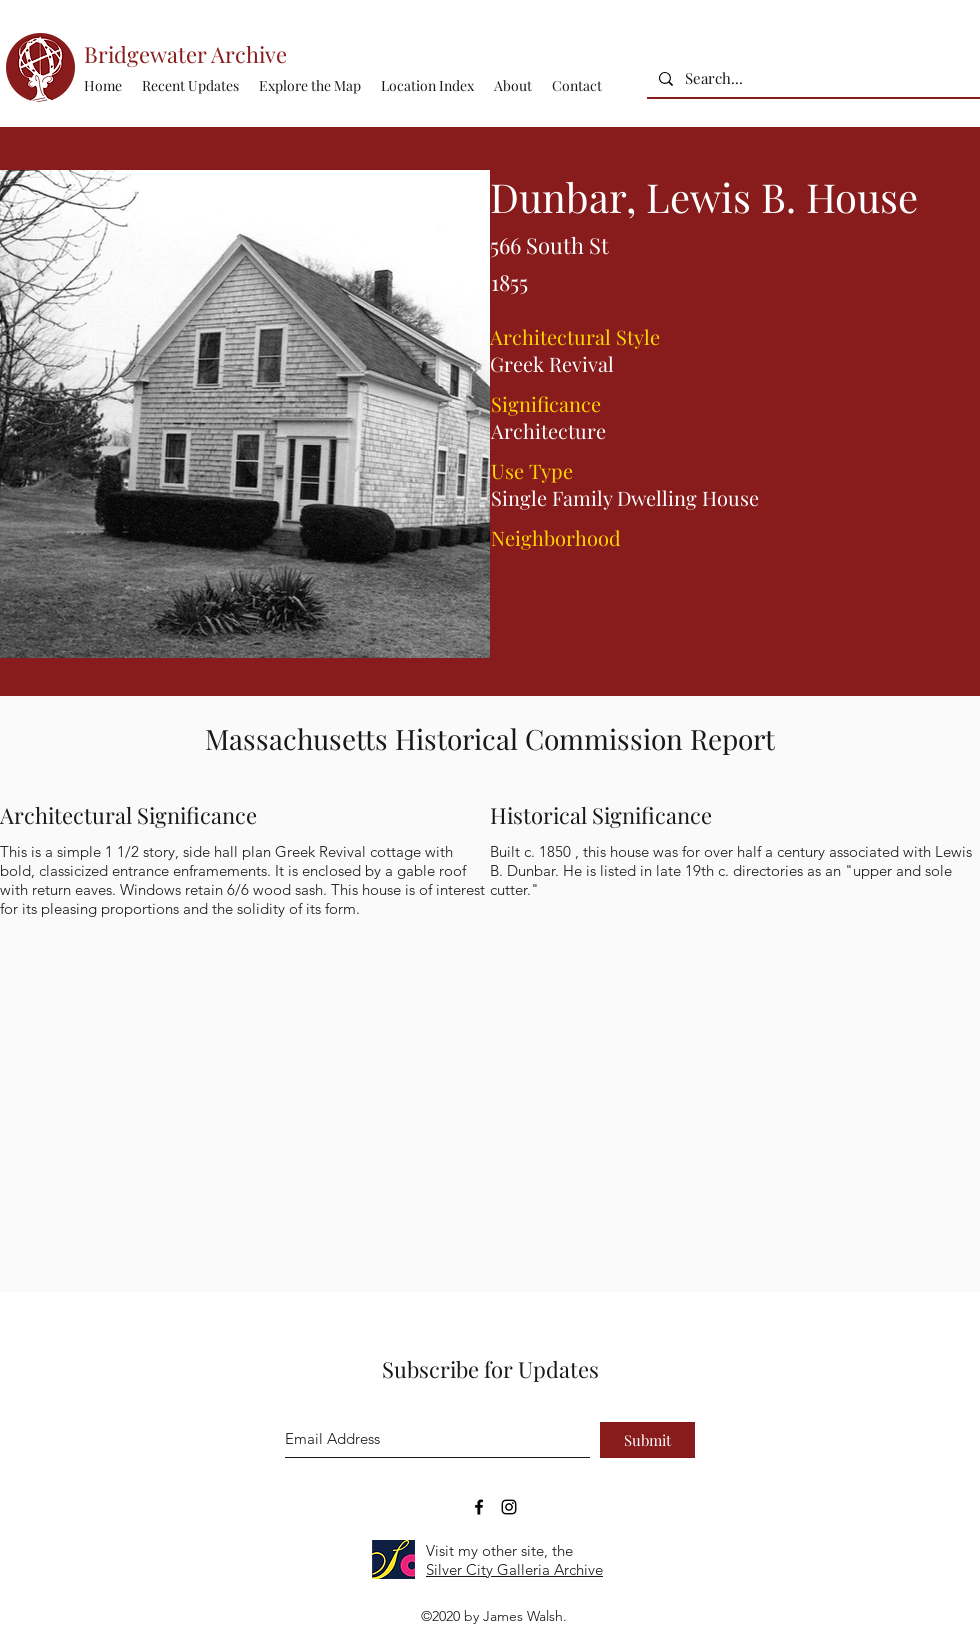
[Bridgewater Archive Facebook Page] (479, 1507)
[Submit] (647, 1440)
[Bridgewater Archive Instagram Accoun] (509, 1507)
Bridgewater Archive (185, 54)
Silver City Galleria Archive (514, 1569)
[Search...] (811, 78)
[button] (427, 86)
